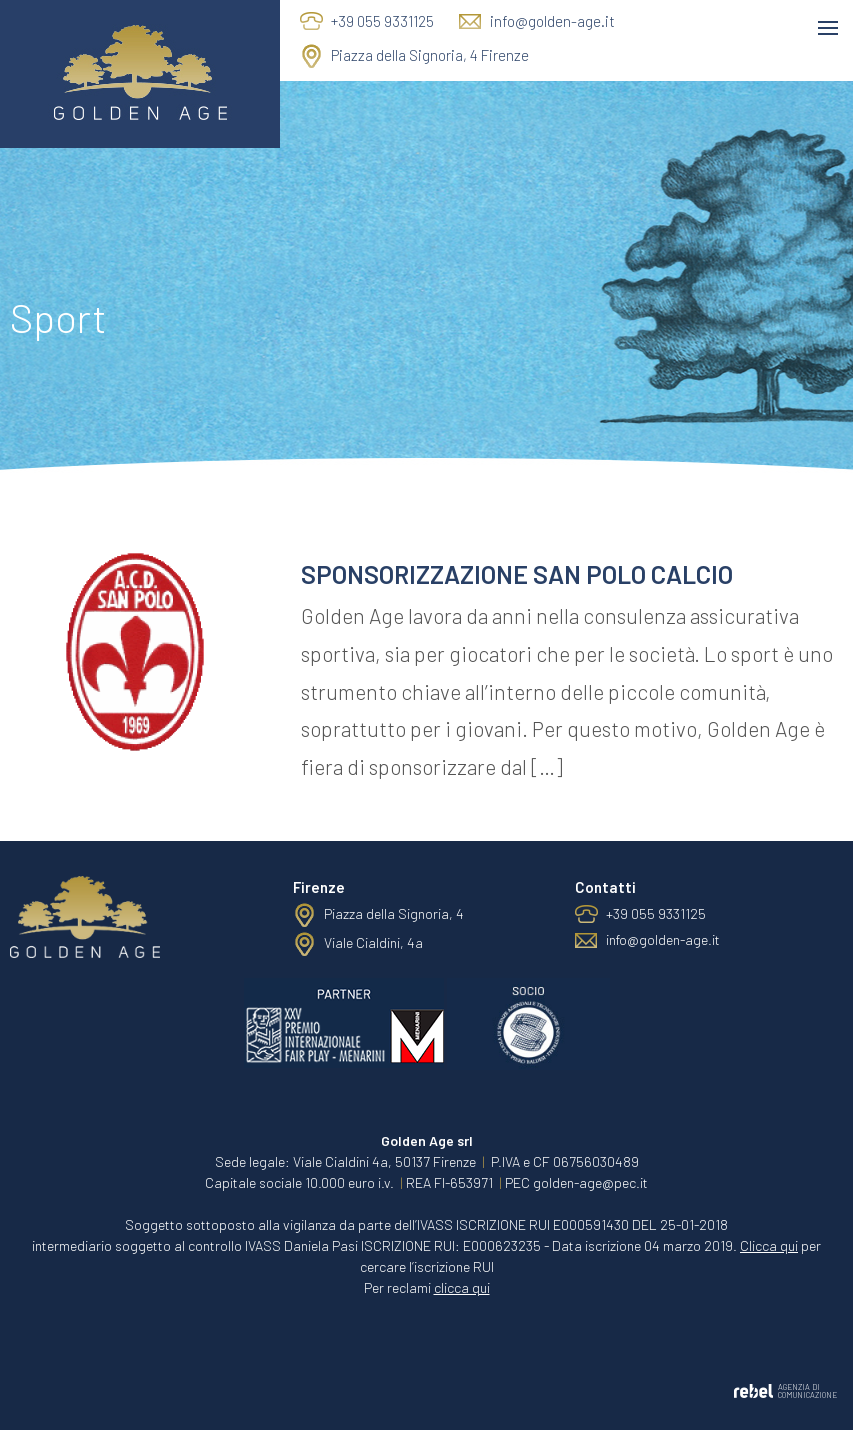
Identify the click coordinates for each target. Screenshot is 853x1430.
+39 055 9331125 (382, 21)
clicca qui (462, 1287)
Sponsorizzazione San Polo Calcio (517, 574)
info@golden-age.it (552, 21)
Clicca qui (769, 1245)
